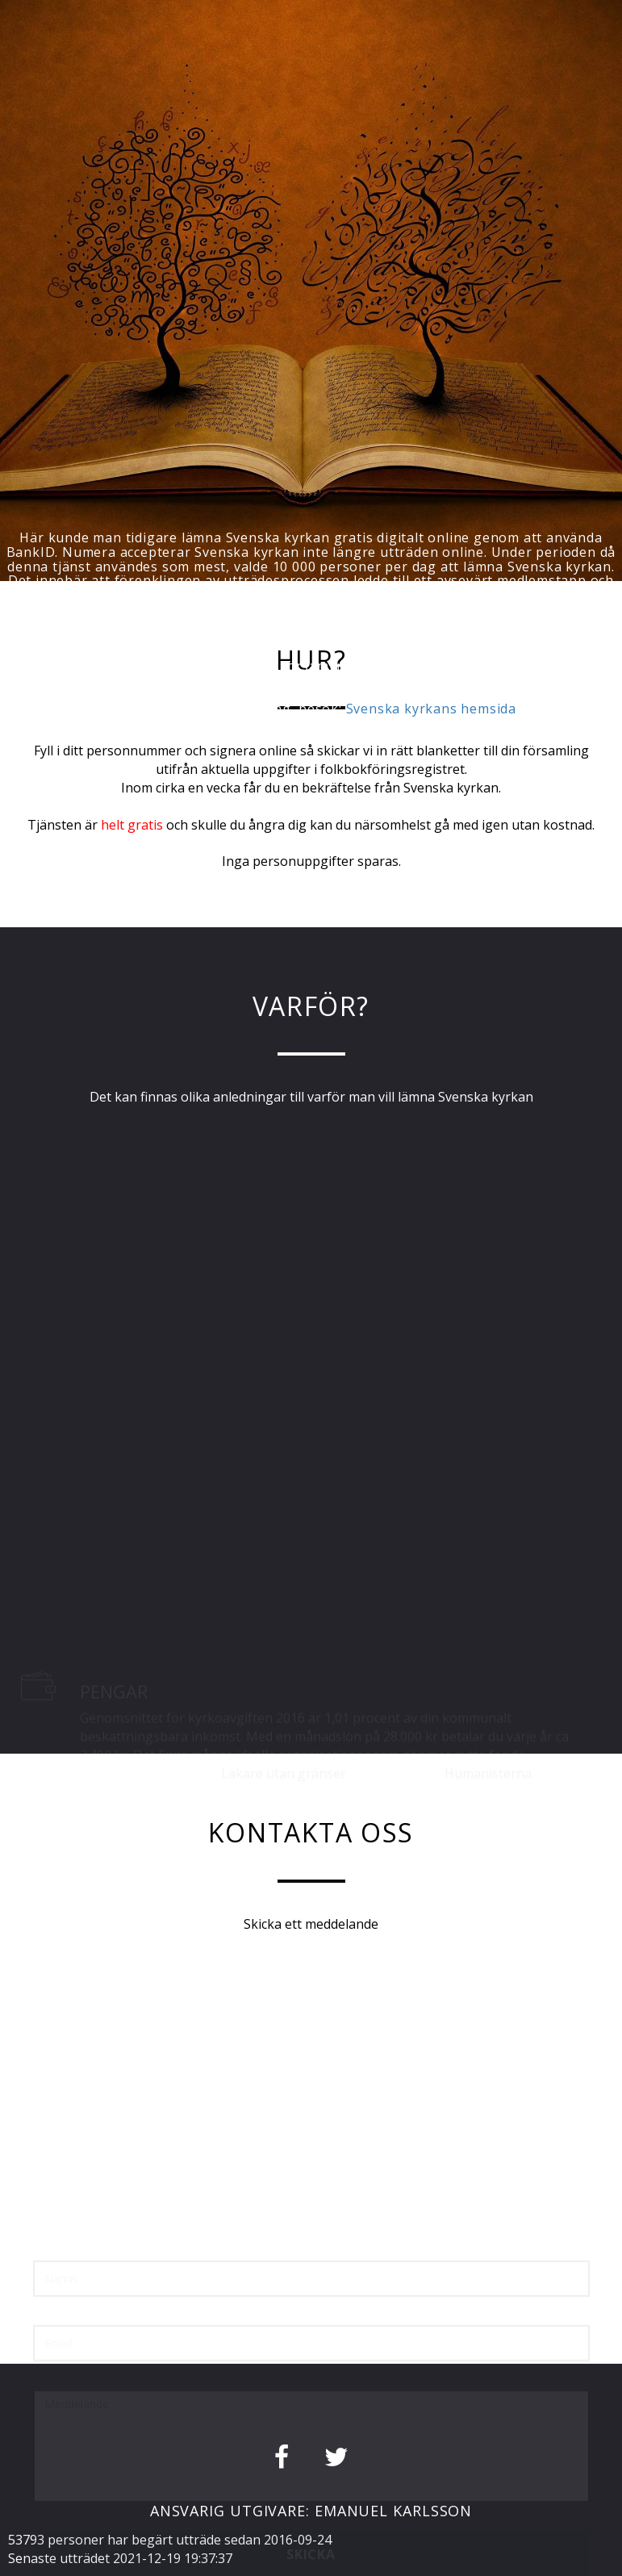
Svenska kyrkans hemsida (431, 708)
